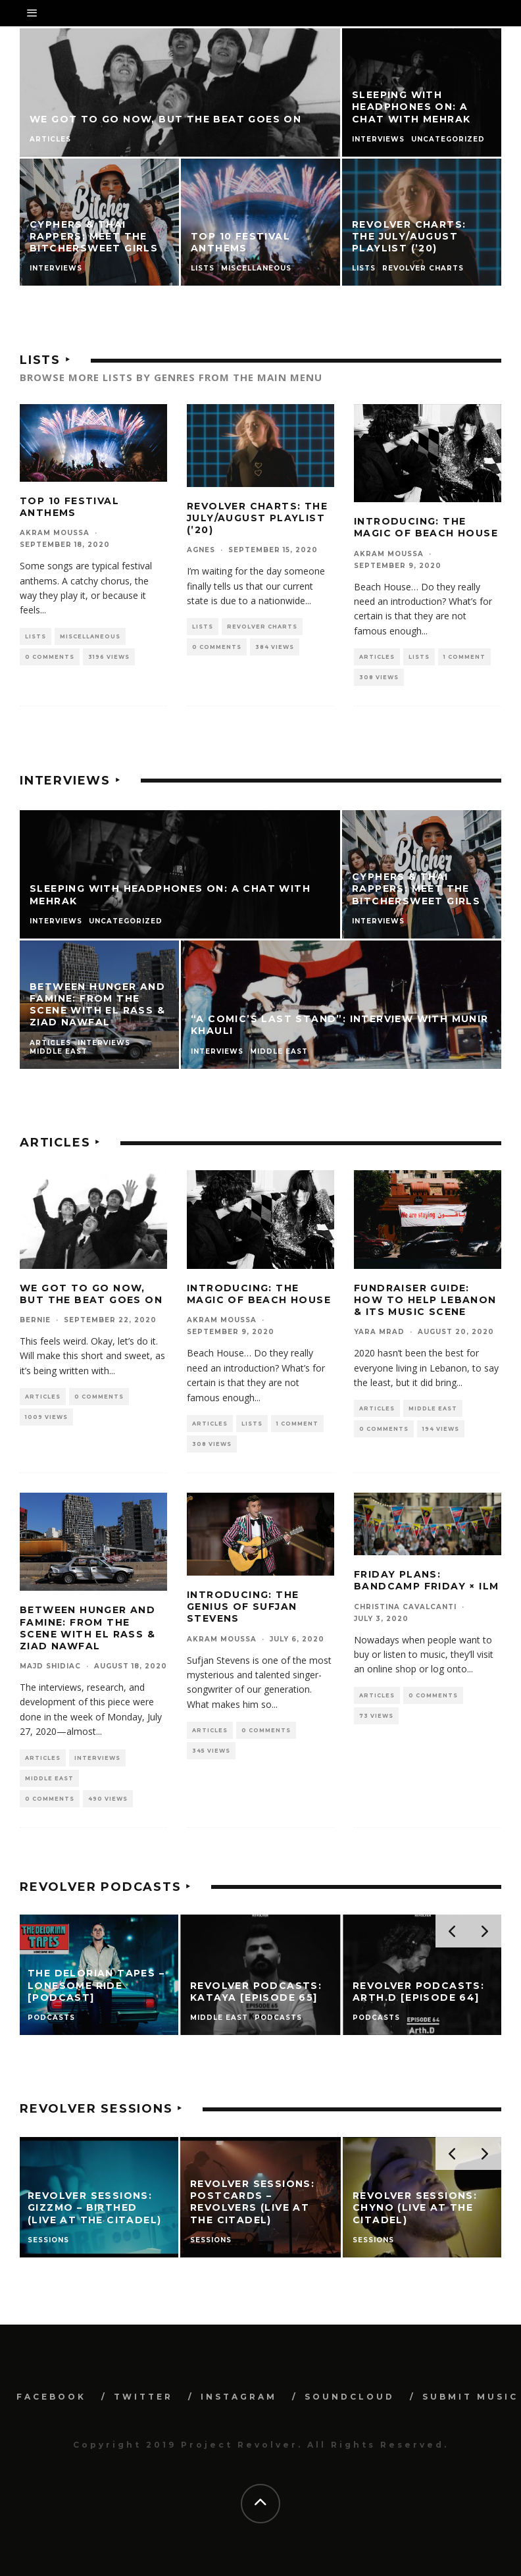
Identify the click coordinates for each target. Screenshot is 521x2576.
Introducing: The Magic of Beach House (426, 527)
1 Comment (464, 657)
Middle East (433, 1408)
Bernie (35, 1320)
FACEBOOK (51, 2397)
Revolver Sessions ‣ (101, 2108)
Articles (377, 657)
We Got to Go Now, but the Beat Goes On (91, 1294)
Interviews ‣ (70, 780)
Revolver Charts (262, 626)
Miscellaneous (90, 636)
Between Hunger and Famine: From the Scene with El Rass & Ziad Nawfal (87, 1628)
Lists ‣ (45, 360)
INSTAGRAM (239, 2397)
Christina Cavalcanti (405, 1607)
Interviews (97, 1758)
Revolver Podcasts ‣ (105, 1887)
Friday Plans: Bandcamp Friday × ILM (426, 1580)
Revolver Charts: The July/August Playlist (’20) (257, 518)
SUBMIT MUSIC (470, 2397)
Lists (35, 636)
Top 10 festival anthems (69, 507)
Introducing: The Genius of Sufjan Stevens (243, 1606)
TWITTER (143, 2397)
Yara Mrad (379, 1331)
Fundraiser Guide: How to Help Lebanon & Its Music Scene (425, 1300)
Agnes (201, 550)
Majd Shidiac (50, 1666)
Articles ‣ (60, 1142)
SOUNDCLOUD (350, 2397)
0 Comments (49, 657)
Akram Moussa (54, 532)
